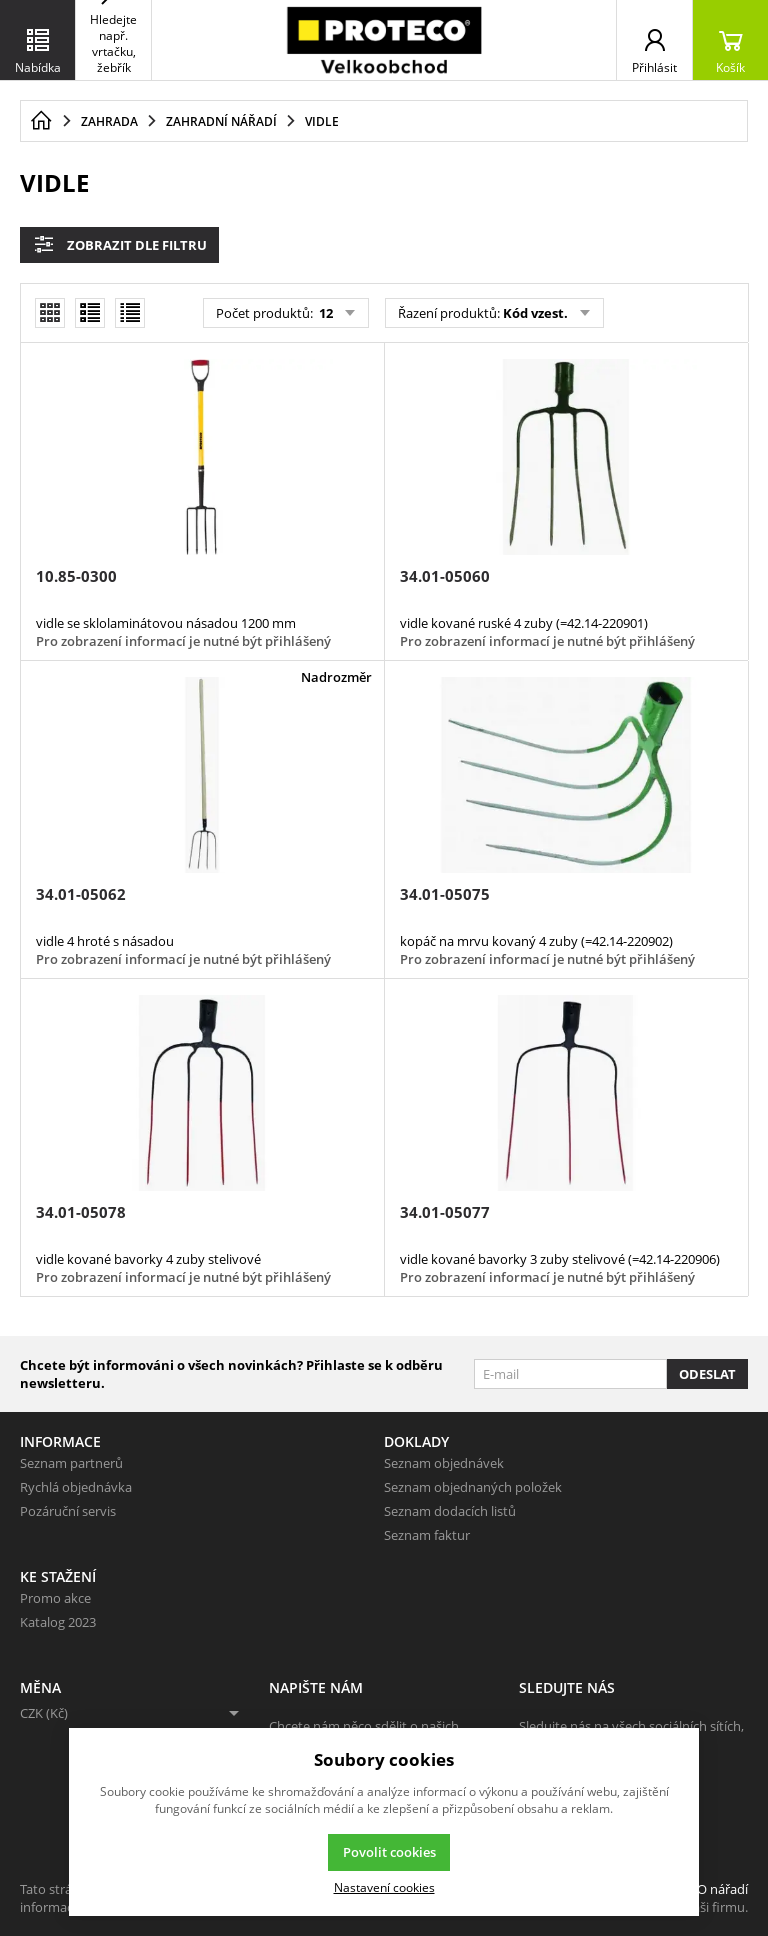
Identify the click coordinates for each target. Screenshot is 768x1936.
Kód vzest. (535, 313)
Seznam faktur (427, 1535)
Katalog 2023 (58, 1622)
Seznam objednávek (444, 1463)
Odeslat (707, 1374)
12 (324, 313)
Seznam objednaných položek (473, 1487)
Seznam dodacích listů (450, 1511)
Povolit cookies (389, 1852)
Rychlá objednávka (76, 1487)
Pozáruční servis (68, 1511)
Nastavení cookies (384, 1887)
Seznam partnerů (71, 1463)
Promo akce (55, 1598)
